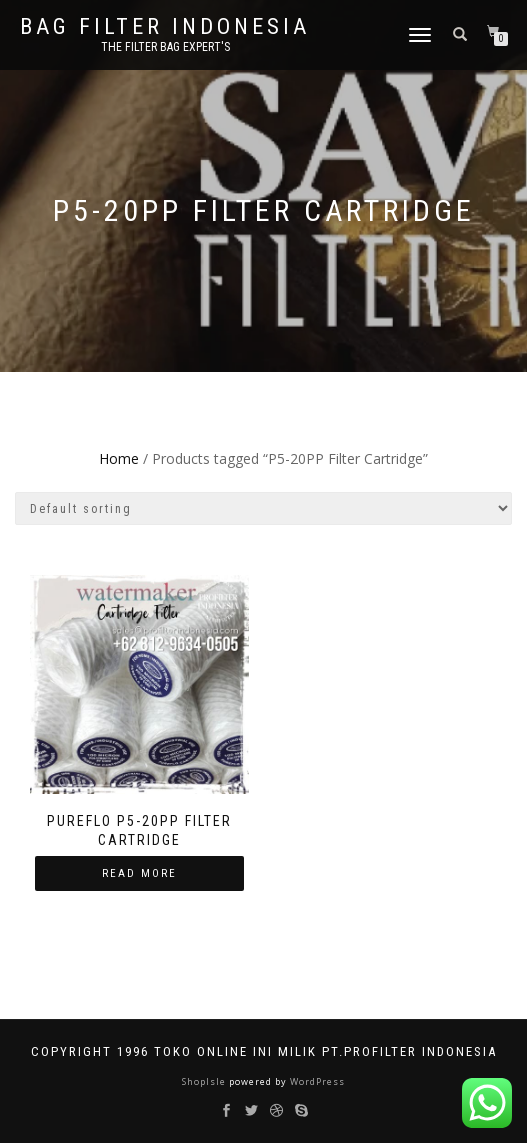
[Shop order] (263, 508)
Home (119, 458)
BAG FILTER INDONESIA (165, 27)
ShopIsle (205, 1081)
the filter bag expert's (165, 47)
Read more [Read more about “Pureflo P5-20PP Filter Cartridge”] (139, 873)
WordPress (316, 1081)
